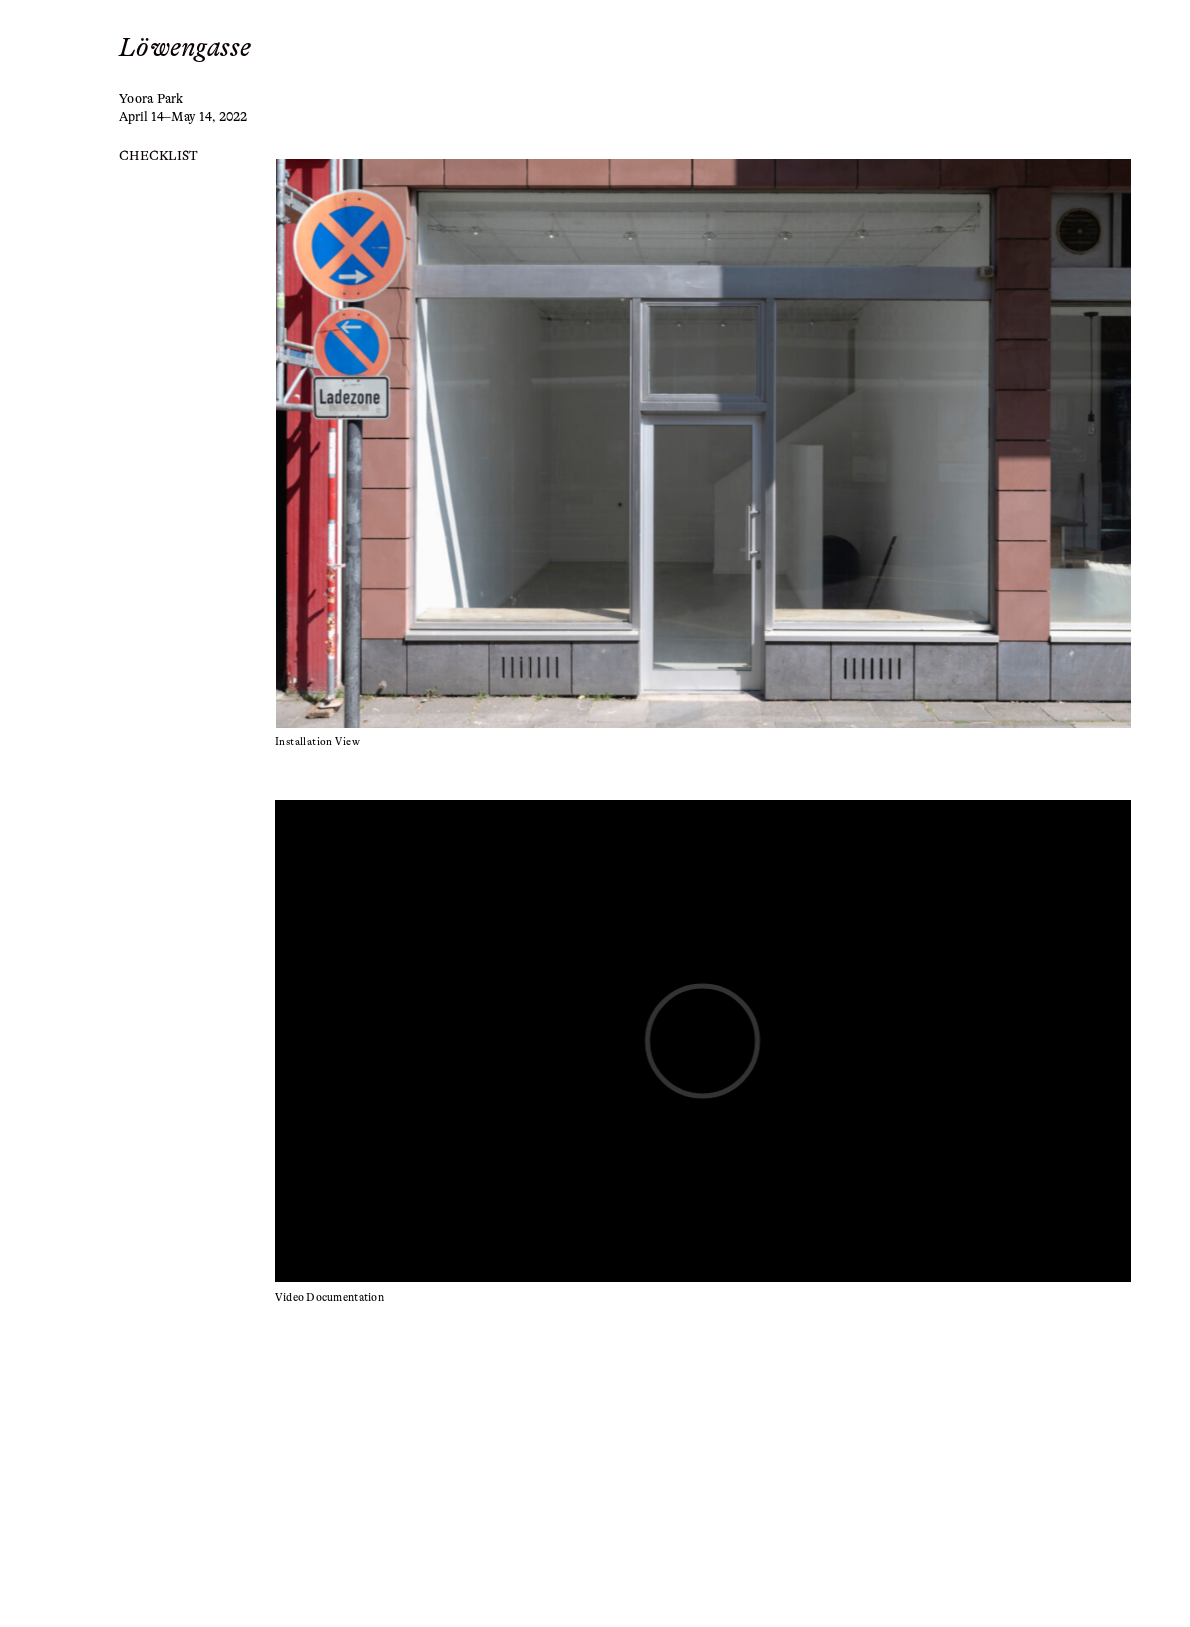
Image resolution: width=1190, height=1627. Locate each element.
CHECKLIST (158, 155)
